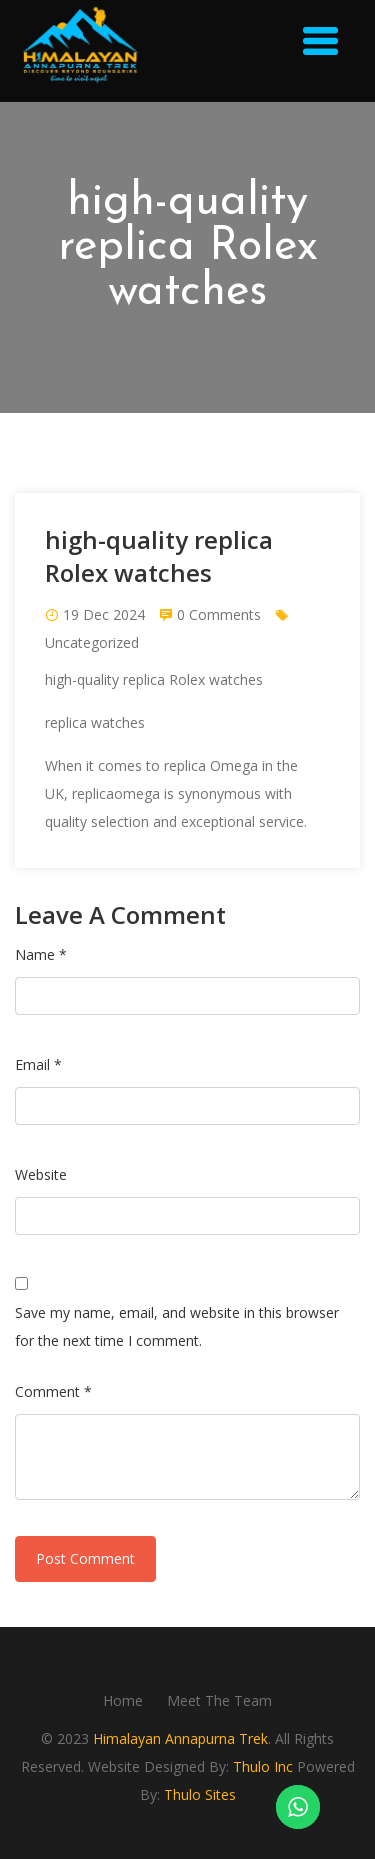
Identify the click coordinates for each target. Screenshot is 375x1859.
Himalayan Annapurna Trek (180, 1738)
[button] (322, 43)
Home (123, 1700)
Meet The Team (219, 1700)
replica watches (95, 722)
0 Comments (219, 614)
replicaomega (116, 793)
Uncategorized (92, 642)
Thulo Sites (200, 1794)
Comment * (53, 1391)
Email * (38, 1064)
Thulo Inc (263, 1766)
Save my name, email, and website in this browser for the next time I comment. (177, 1326)
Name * (41, 954)
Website (41, 1174)
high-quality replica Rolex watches (154, 679)
